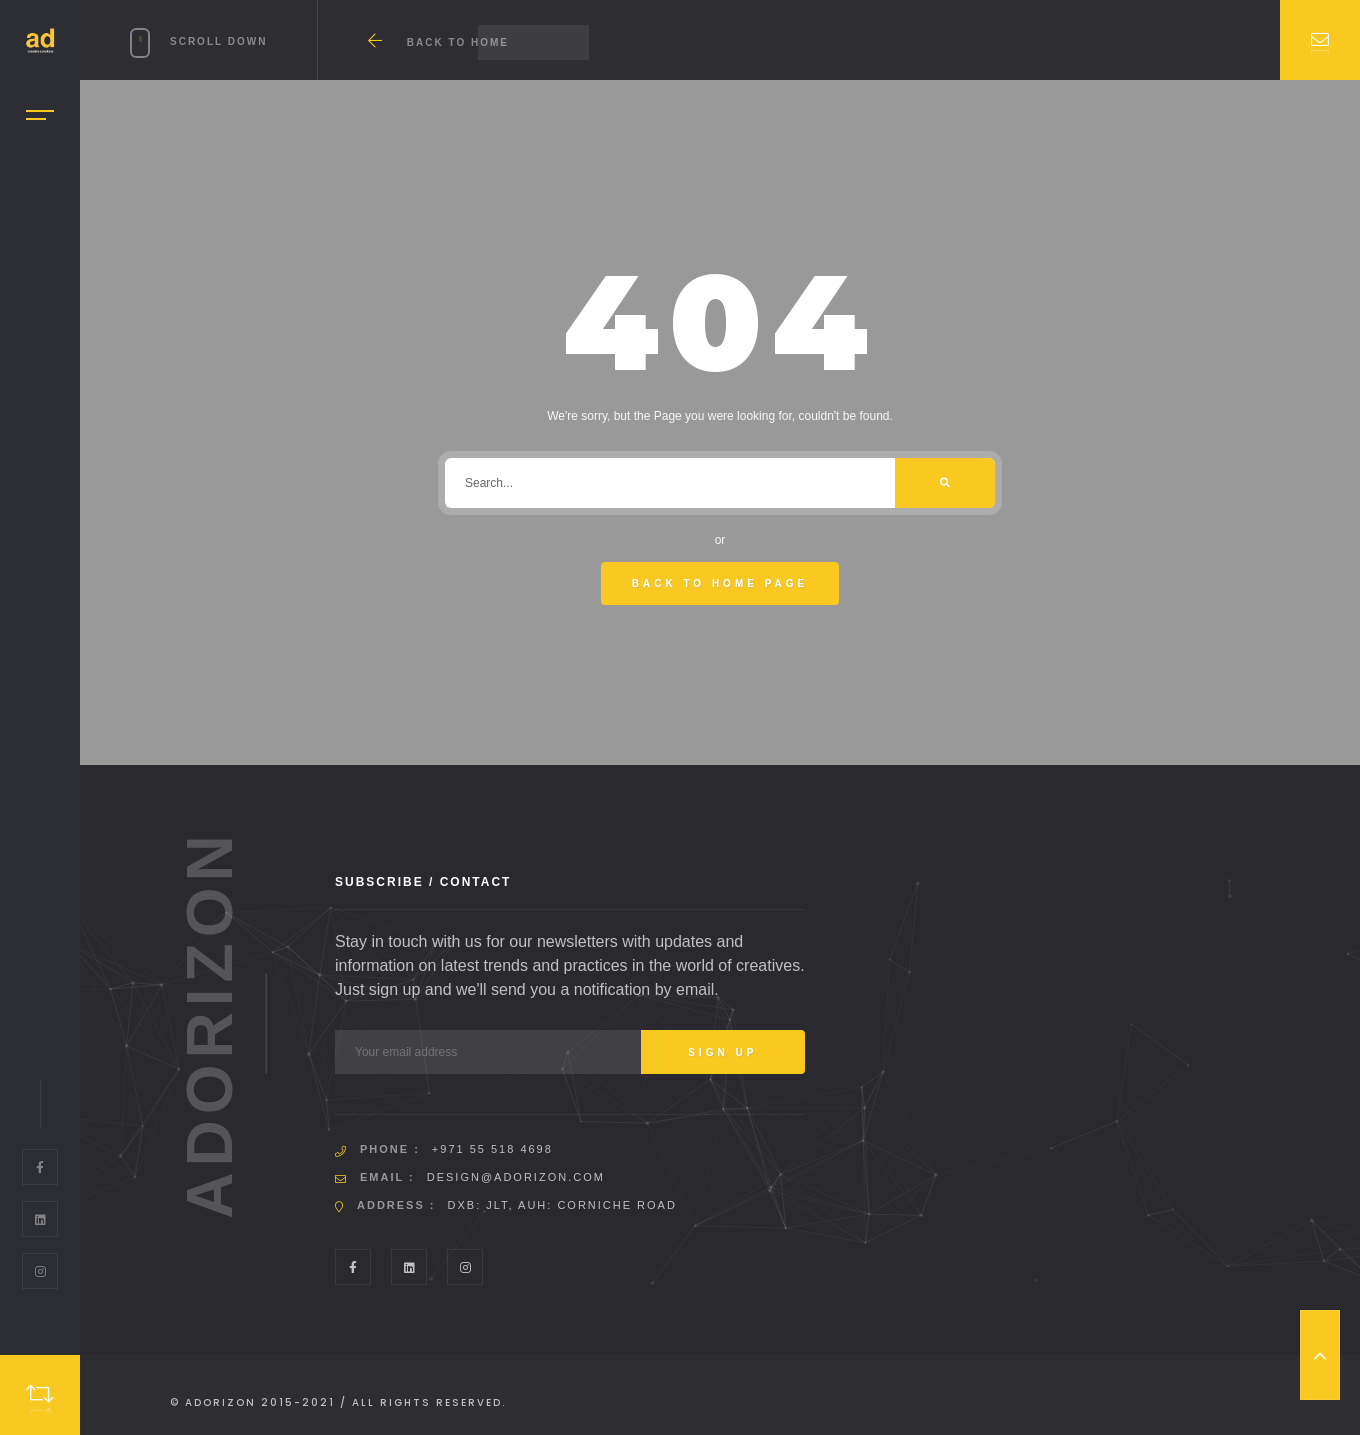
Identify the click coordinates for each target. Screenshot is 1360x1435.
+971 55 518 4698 (492, 1149)
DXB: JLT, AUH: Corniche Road (562, 1205)
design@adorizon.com (516, 1177)
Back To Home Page (720, 583)
